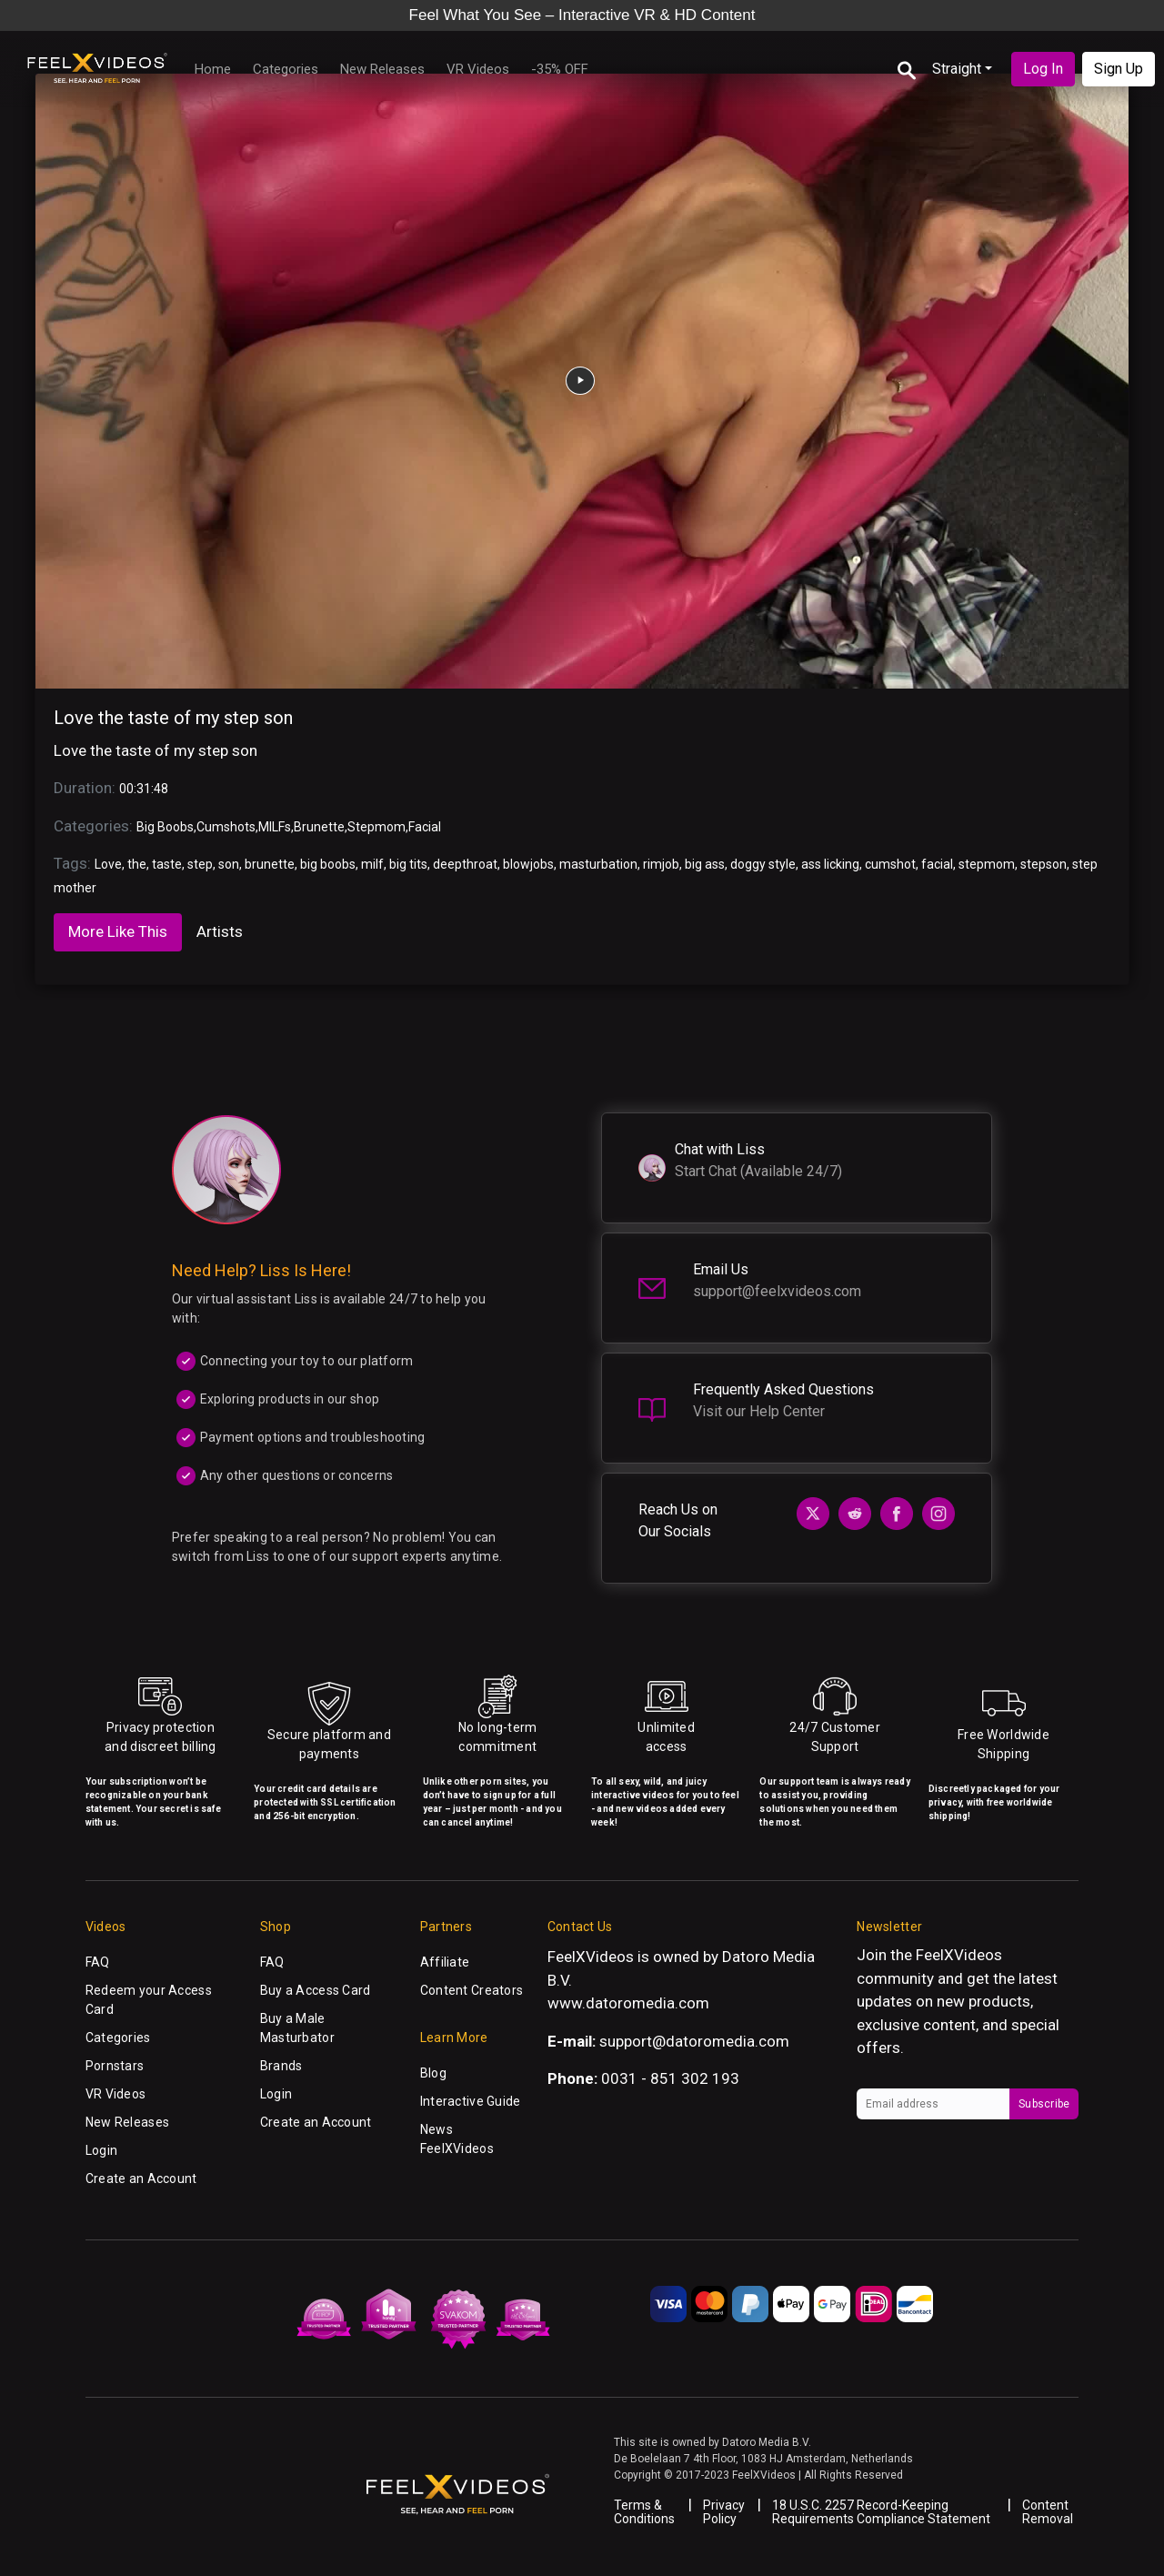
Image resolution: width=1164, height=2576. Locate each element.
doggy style (763, 864)
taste (167, 864)
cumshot (890, 864)
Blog (433, 2073)
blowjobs (528, 864)
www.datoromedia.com (628, 2003)
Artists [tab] (219, 931)
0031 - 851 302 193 (670, 2078)
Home (213, 69)
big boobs (328, 864)
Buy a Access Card (315, 1990)
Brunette (319, 827)
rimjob (661, 864)
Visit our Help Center (759, 1411)
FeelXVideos (959, 1955)
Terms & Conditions (644, 2512)
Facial (424, 827)
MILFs (274, 827)
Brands (281, 2065)
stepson (1043, 864)
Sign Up (1118, 68)
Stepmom (376, 827)
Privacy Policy (724, 2512)
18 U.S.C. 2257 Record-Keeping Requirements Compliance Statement (881, 2512)
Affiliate (445, 1962)
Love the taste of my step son (173, 718)
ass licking (830, 864)
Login (101, 2150)
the (136, 864)
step (200, 864)
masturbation (598, 864)
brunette (270, 864)
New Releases (382, 69)
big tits (408, 864)
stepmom (986, 864)
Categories (285, 69)
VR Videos (478, 69)
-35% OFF (559, 69)
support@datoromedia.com (694, 2041)
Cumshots (226, 827)
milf (372, 864)
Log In (1043, 68)
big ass (705, 864)
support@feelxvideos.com (777, 1291)
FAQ (97, 1962)
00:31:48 (143, 788)
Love (108, 864)
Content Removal (1047, 2512)
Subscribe (1043, 2104)
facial (937, 864)
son (228, 864)
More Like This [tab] (117, 931)
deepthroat (465, 864)
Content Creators (471, 1990)
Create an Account (141, 2178)
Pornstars (115, 2065)
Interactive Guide (470, 2101)
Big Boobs (165, 827)
